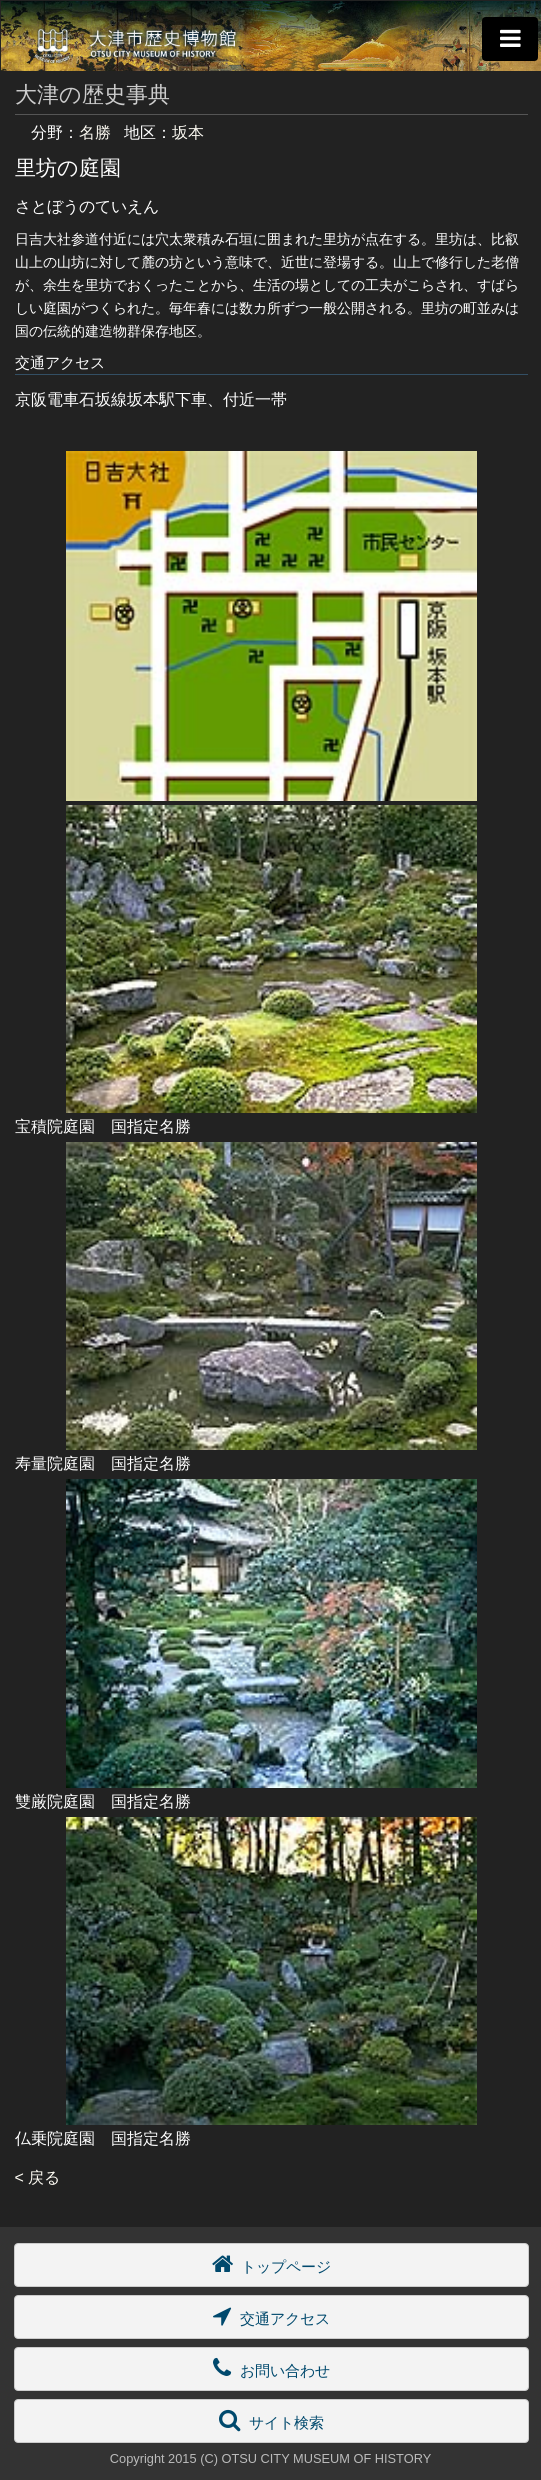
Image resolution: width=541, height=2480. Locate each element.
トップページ (271, 2263)
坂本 (188, 132)
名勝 (95, 132)
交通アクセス (271, 2315)
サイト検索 (271, 2419)
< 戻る (38, 2177)
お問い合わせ (271, 2367)
